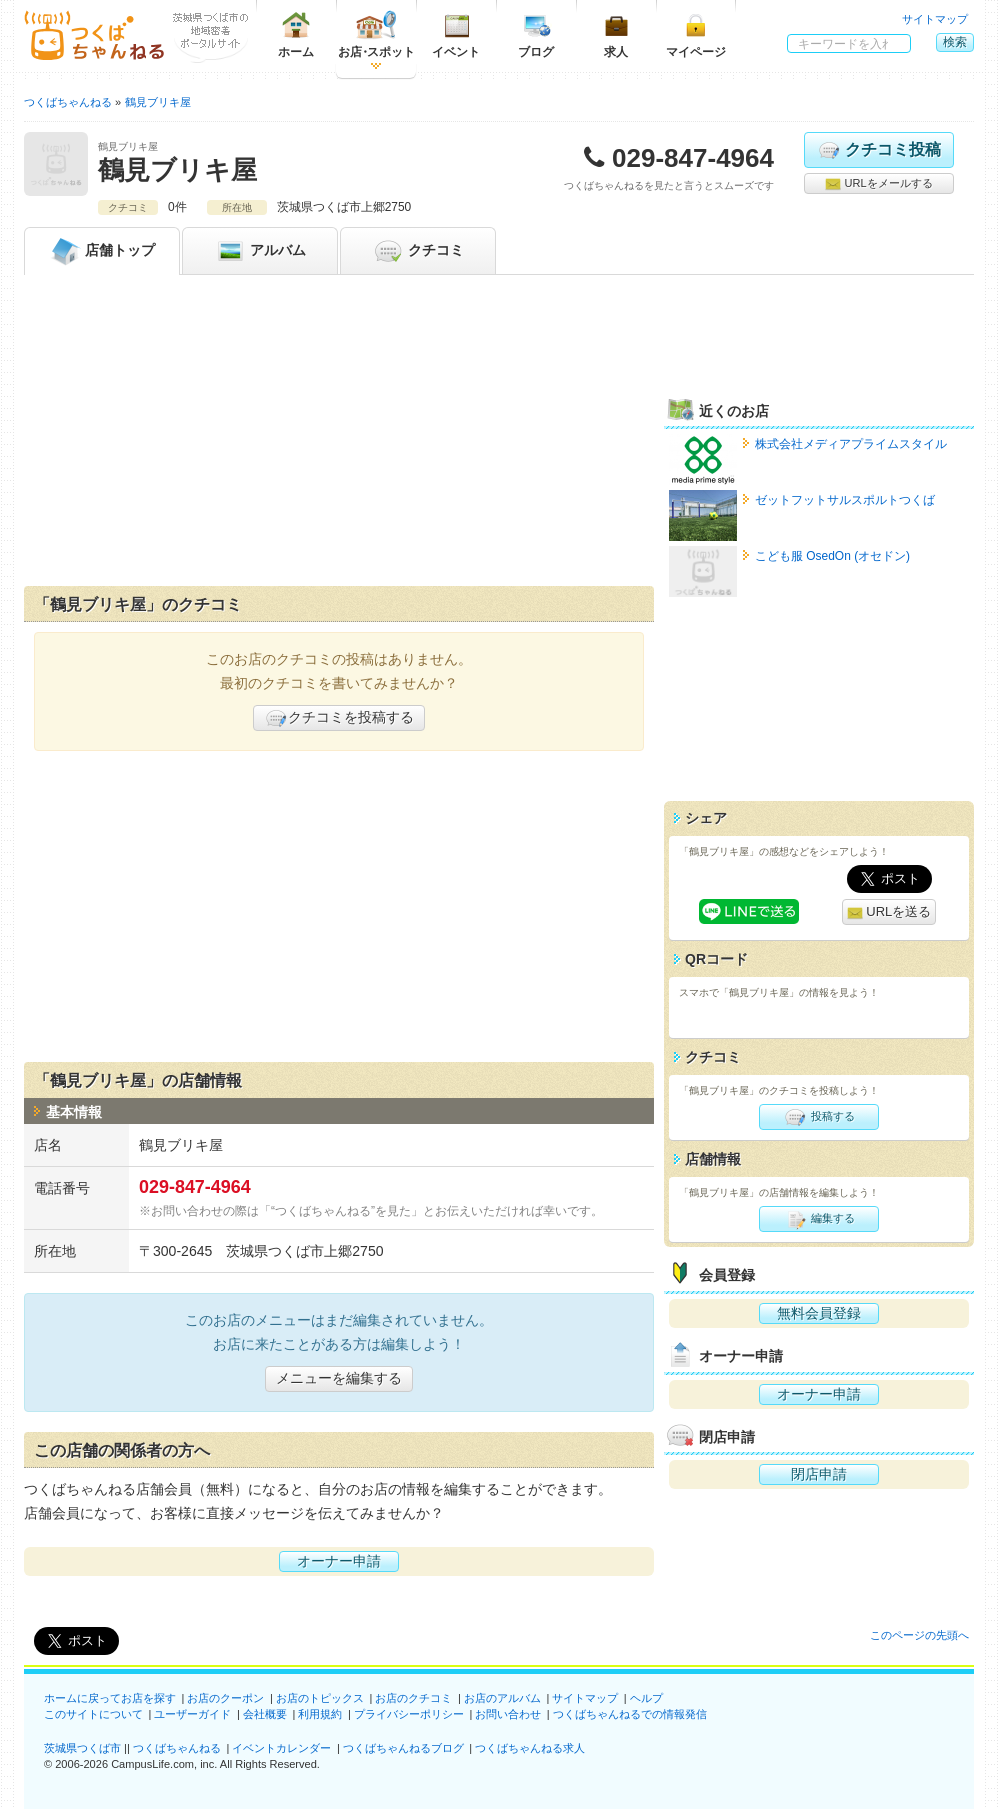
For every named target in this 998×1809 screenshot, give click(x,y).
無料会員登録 (819, 1313)
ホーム (296, 34)
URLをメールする (878, 184)
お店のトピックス (320, 1698)
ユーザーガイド (192, 1714)
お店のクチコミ (413, 1698)
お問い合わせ (508, 1714)
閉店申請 (819, 1474)
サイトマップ (935, 19)
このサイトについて (93, 1714)
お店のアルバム (502, 1698)
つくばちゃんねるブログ (403, 1748)
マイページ (696, 34)
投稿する (818, 1117)
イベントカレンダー (281, 1748)
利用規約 (320, 1714)
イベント (456, 34)
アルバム (260, 251)
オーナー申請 (339, 1561)
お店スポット (376, 34)
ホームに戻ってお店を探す (110, 1698)
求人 (616, 34)
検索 (955, 42)
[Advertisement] (339, 435)
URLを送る (889, 912)
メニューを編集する (339, 1378)
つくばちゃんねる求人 (530, 1748)
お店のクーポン (225, 1698)
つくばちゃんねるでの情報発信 (630, 1714)
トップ (102, 251)
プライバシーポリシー (409, 1714)
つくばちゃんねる (177, 1748)
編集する (818, 1219)
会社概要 (265, 1714)
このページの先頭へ (919, 1635)
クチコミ (418, 251)
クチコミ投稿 (878, 150)
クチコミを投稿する (339, 718)
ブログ (536, 34)
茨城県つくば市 (82, 1748)
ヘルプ (646, 1698)
